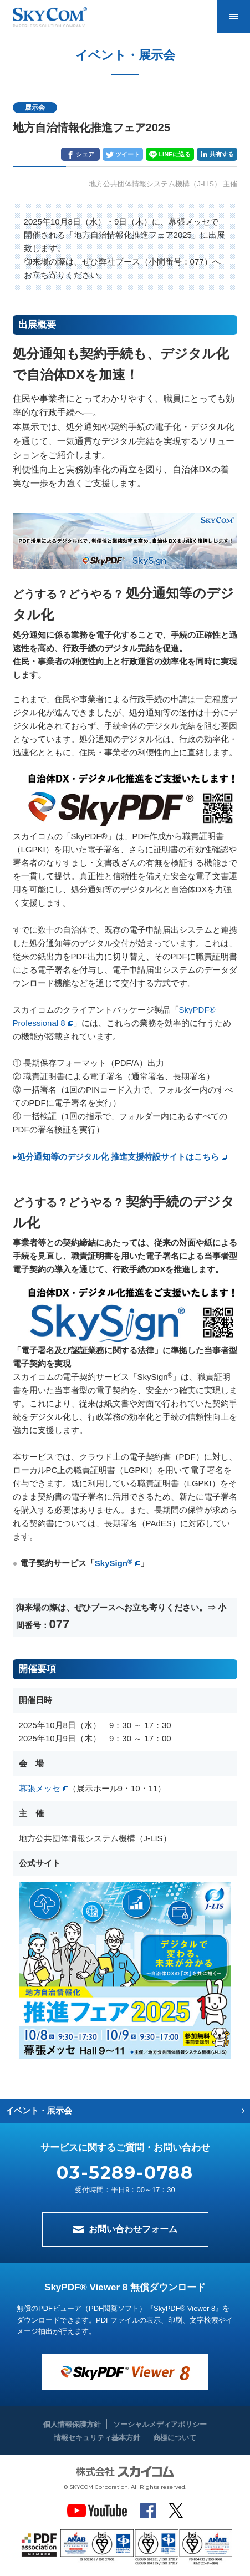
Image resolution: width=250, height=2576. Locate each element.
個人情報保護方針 (72, 2424)
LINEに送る (175, 154)
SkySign (113, 1563)
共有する (222, 154)
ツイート (127, 154)
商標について (174, 2437)
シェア (85, 154)
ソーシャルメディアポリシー (160, 2424)
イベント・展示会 (39, 2110)
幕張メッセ (39, 1788)
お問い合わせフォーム (133, 2229)
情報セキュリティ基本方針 (97, 2437)
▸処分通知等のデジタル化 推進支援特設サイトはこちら (116, 1156)
